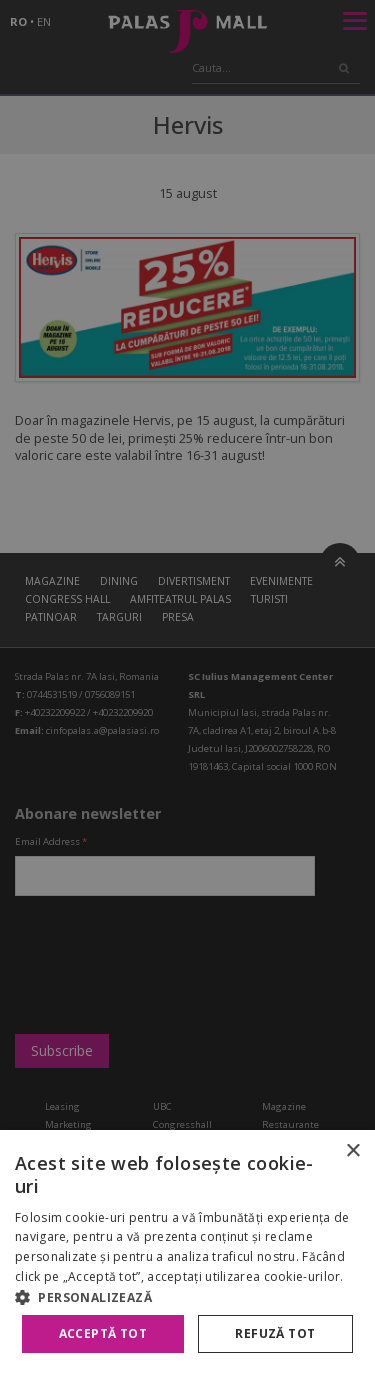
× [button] (352, 1151)
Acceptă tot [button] (103, 1333)
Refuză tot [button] (275, 1333)
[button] (187, 1297)
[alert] (187, 686)
